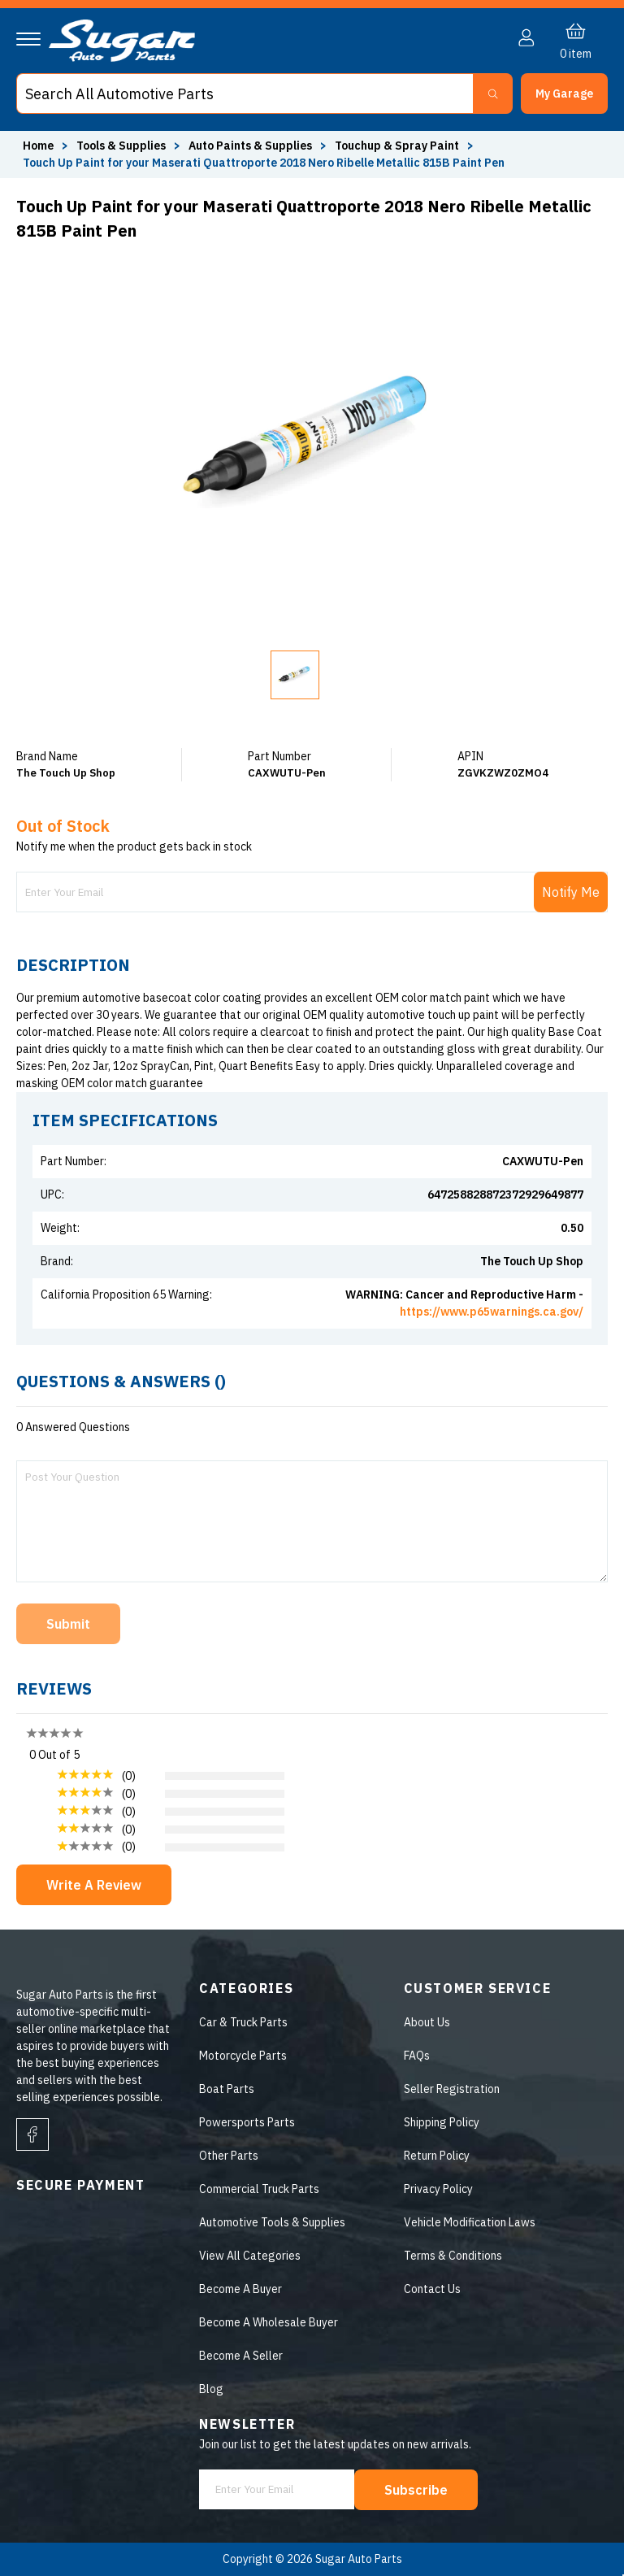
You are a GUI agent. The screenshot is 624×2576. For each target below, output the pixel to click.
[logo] (122, 57)
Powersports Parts (247, 2122)
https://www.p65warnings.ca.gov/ (491, 1311)
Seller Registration (452, 2089)
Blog (211, 2389)
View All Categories (250, 2255)
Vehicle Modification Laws (469, 2222)
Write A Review (93, 1885)
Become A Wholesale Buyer (268, 2322)
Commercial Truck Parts (259, 2189)
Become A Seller (241, 2355)
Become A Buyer (240, 2289)
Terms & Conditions (453, 2255)
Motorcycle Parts (243, 2055)
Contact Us (432, 2289)
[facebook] (32, 2134)
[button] (564, 93)
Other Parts (228, 2155)
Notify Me (571, 892)
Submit (68, 1624)
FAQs (417, 2055)
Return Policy (437, 2155)
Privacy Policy (438, 2189)
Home (38, 145)
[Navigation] (28, 39)
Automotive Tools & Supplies (272, 2222)
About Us (427, 2022)
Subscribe (416, 2490)
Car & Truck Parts (243, 2022)
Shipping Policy (441, 2122)
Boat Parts (226, 2089)
